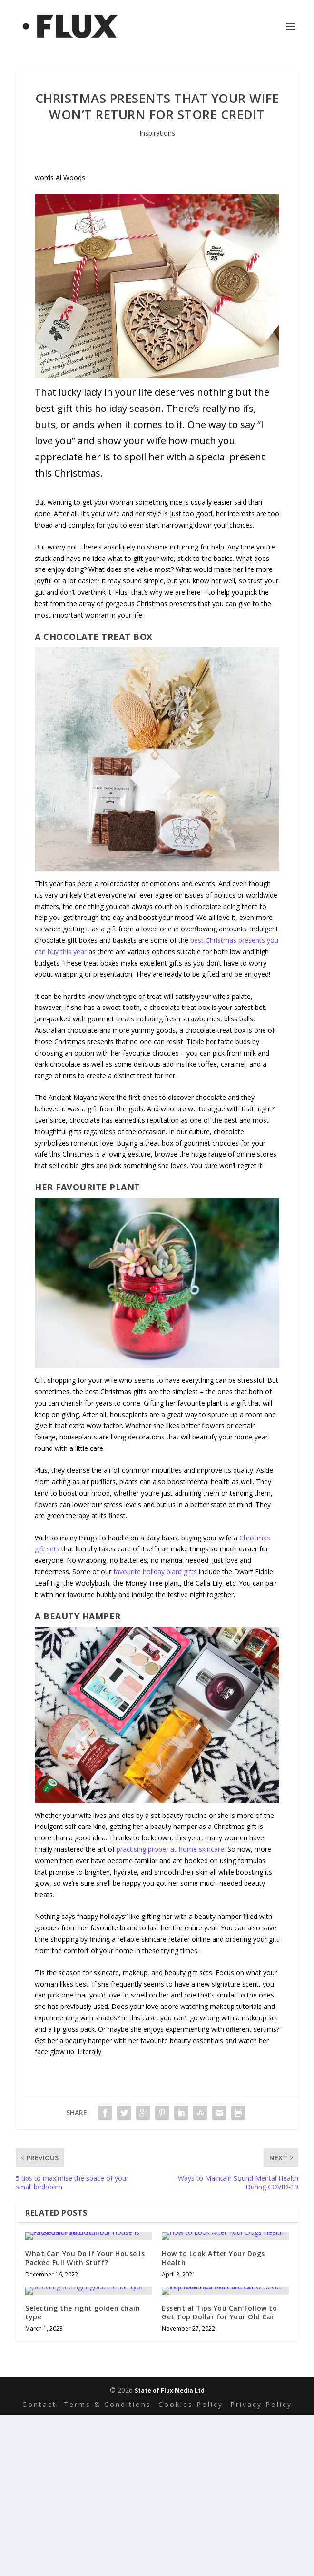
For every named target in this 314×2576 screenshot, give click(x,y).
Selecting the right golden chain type (82, 2312)
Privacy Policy (261, 2404)
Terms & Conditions (107, 2404)
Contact (39, 2404)
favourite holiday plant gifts (155, 1571)
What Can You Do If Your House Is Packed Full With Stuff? (85, 2257)
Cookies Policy (190, 2404)
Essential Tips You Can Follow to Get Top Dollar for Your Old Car (219, 2312)
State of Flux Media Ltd (170, 2390)
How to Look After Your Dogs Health (213, 2257)
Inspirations (157, 133)
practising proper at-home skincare (170, 1849)
